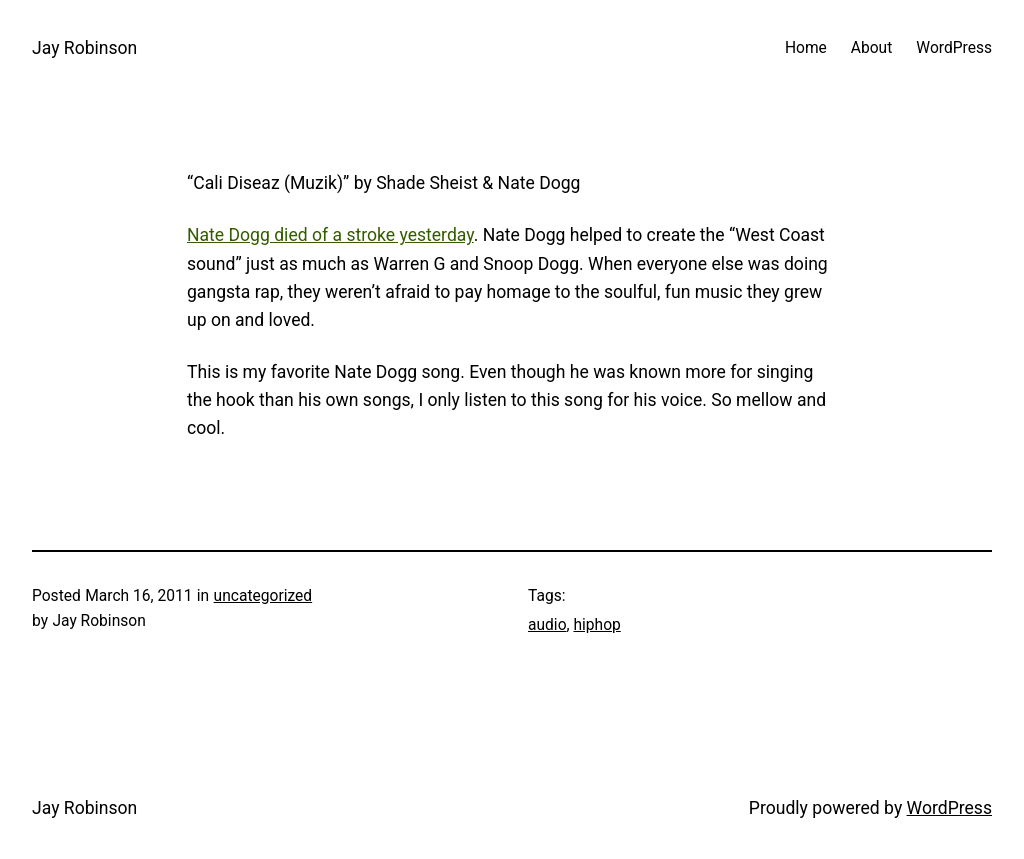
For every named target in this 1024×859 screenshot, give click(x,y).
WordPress (949, 808)
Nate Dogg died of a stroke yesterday (330, 235)
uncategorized (263, 596)
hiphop (596, 625)
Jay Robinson (84, 48)
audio (547, 625)
